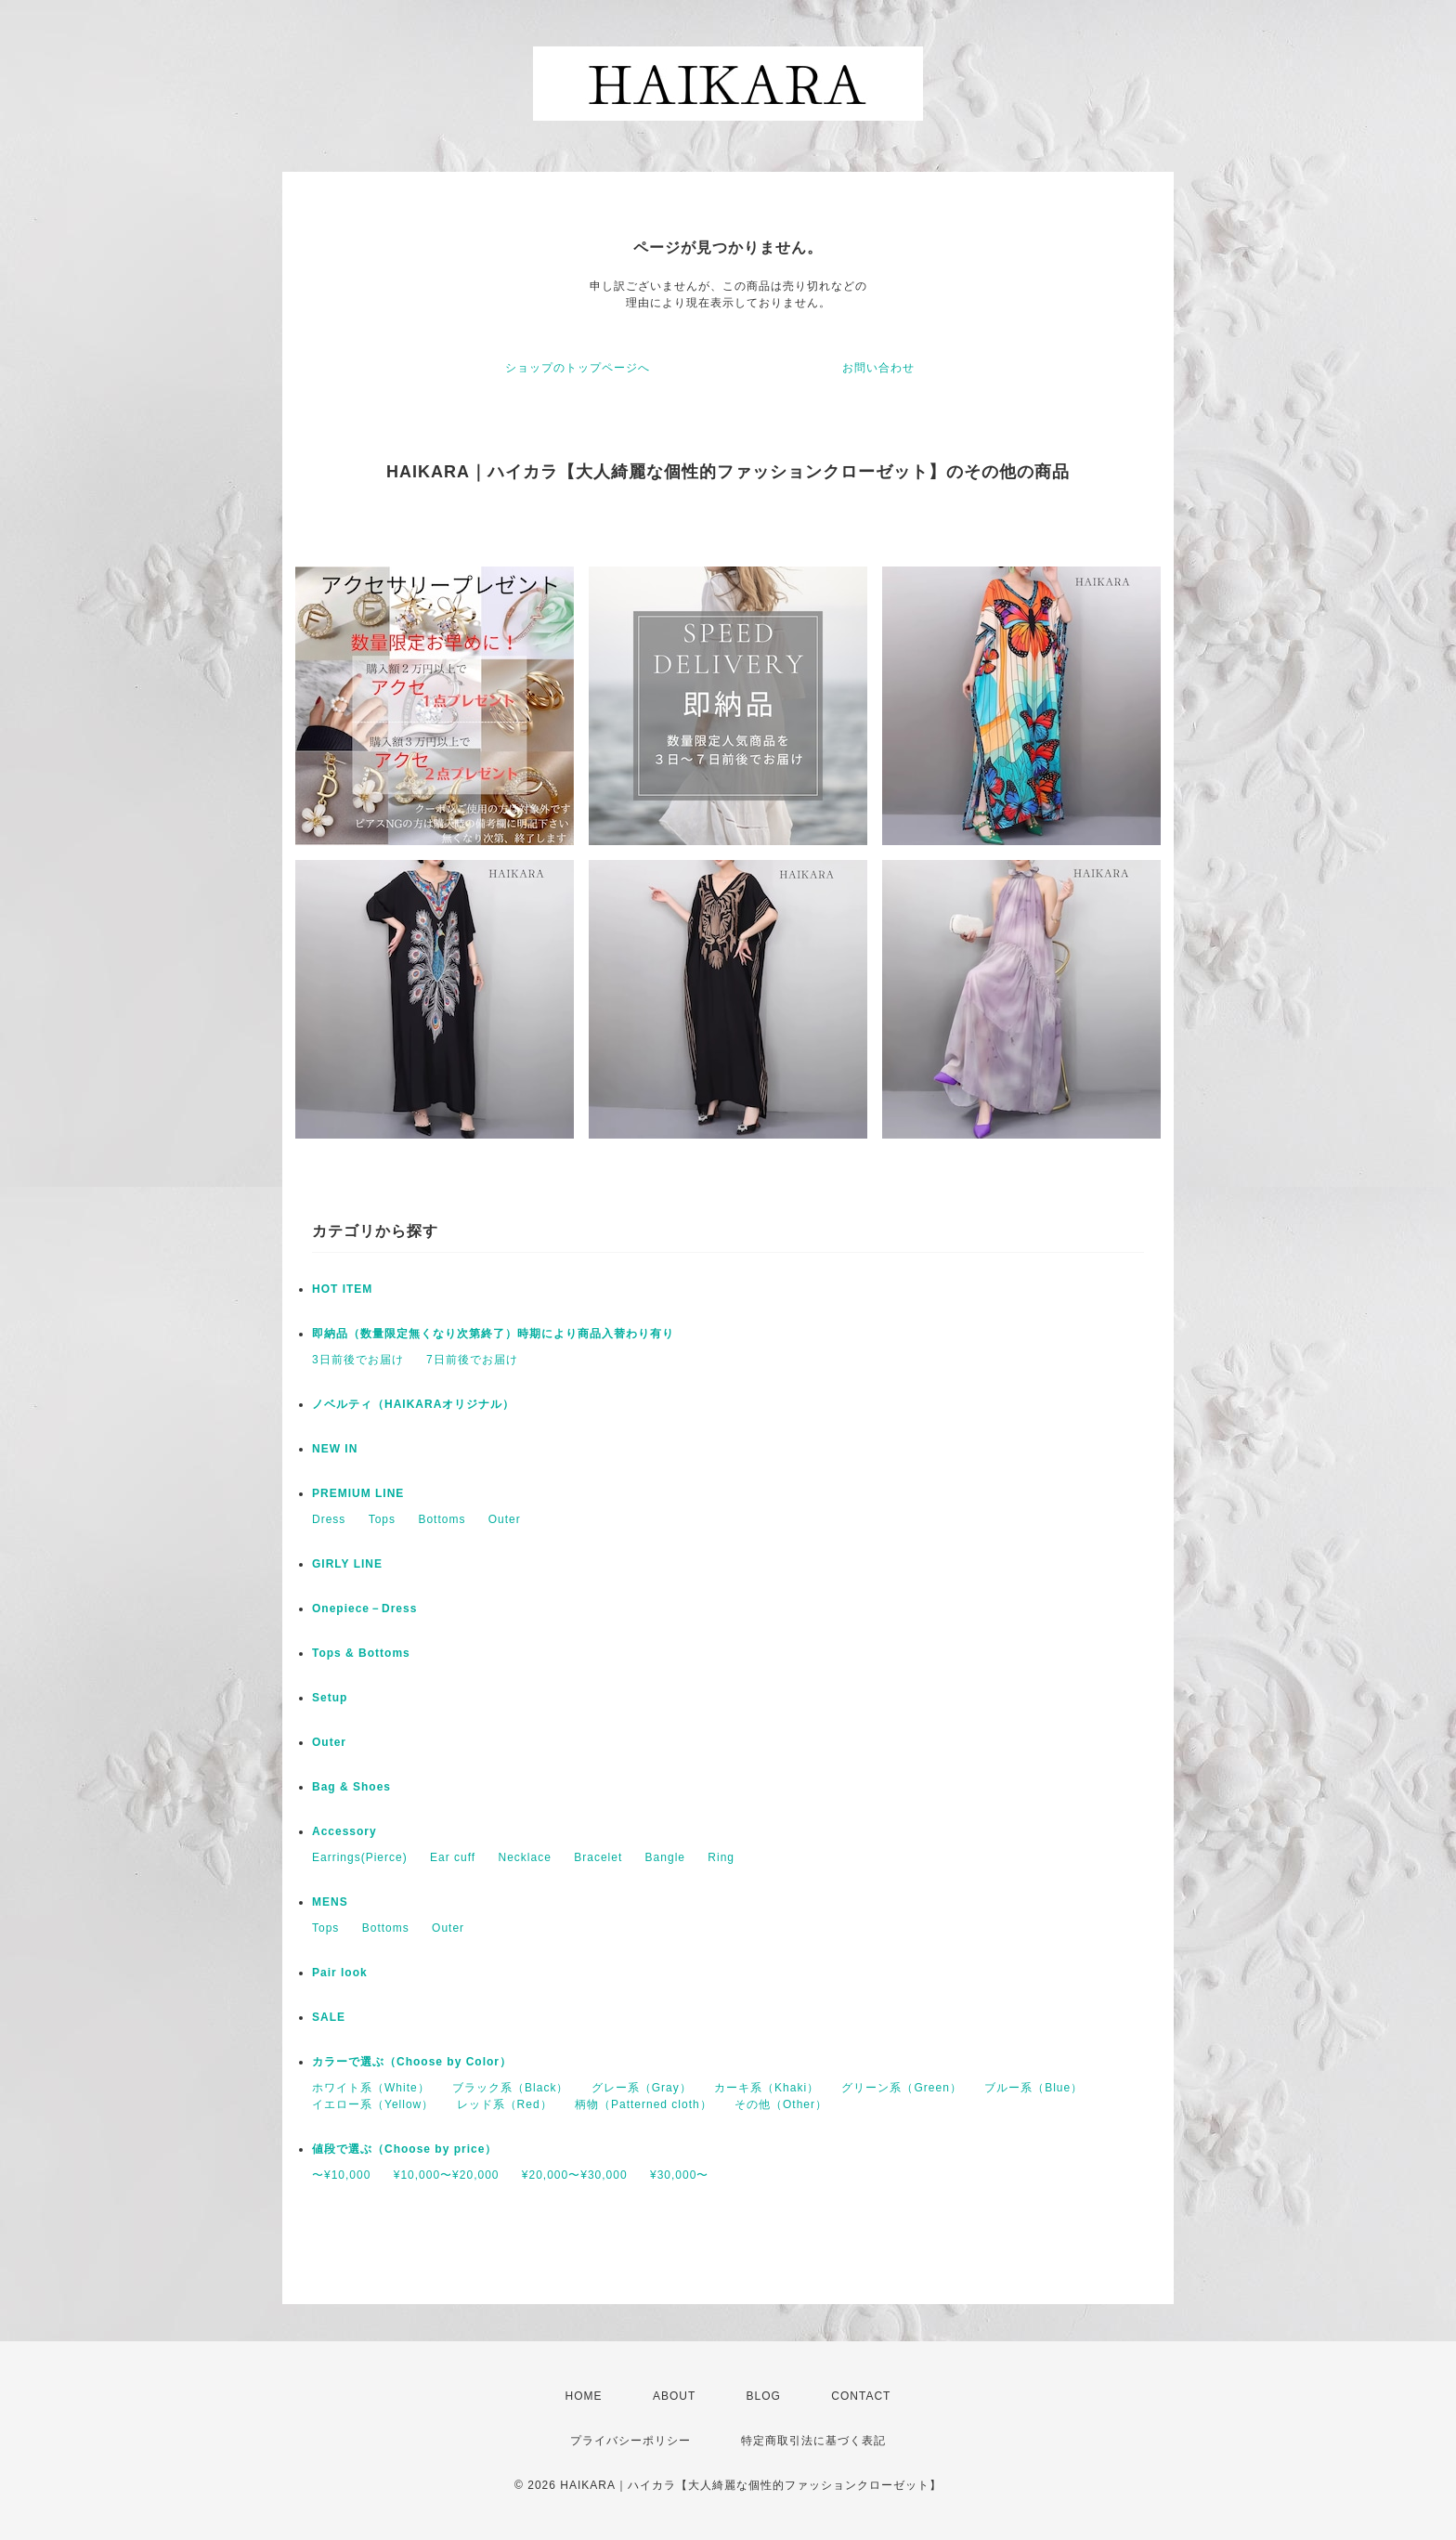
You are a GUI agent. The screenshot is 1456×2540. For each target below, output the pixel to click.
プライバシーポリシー (630, 2440)
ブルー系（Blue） (1033, 2087)
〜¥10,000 (341, 2175)
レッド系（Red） (504, 2104)
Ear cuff (452, 1857)
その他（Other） (780, 2104)
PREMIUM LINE (358, 1493)
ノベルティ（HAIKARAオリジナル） (413, 1404)
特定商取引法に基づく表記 (813, 2440)
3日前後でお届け (358, 1359)
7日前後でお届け (472, 1359)
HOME (584, 2396)
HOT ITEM (342, 1289)
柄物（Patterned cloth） (643, 2104)
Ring (721, 1857)
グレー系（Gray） (642, 2087)
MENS (330, 1901)
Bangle (665, 1857)
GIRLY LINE (347, 1563)
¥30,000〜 (679, 2175)
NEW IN (335, 1448)
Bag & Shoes (351, 1786)
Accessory (344, 1831)
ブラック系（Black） (510, 2087)
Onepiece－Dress (364, 1608)
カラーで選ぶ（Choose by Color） (412, 2061)
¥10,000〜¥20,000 (447, 2175)
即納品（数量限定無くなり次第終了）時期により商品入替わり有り (493, 1333)
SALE (328, 2017)
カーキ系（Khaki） (766, 2087)
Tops (382, 1519)
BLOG (764, 2396)
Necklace (525, 1857)
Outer (504, 1519)
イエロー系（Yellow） (373, 2104)
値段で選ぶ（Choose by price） (404, 2149)
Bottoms (441, 1519)
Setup (329, 1697)
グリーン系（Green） (901, 2087)
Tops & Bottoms (361, 1653)
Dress (328, 1519)
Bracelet (598, 1857)
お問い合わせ (878, 367)
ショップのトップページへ (577, 367)
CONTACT (860, 2396)
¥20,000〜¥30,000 (575, 2175)
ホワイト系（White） (371, 2087)
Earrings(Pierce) (360, 1857)
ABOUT (674, 2396)
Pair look (340, 1972)
